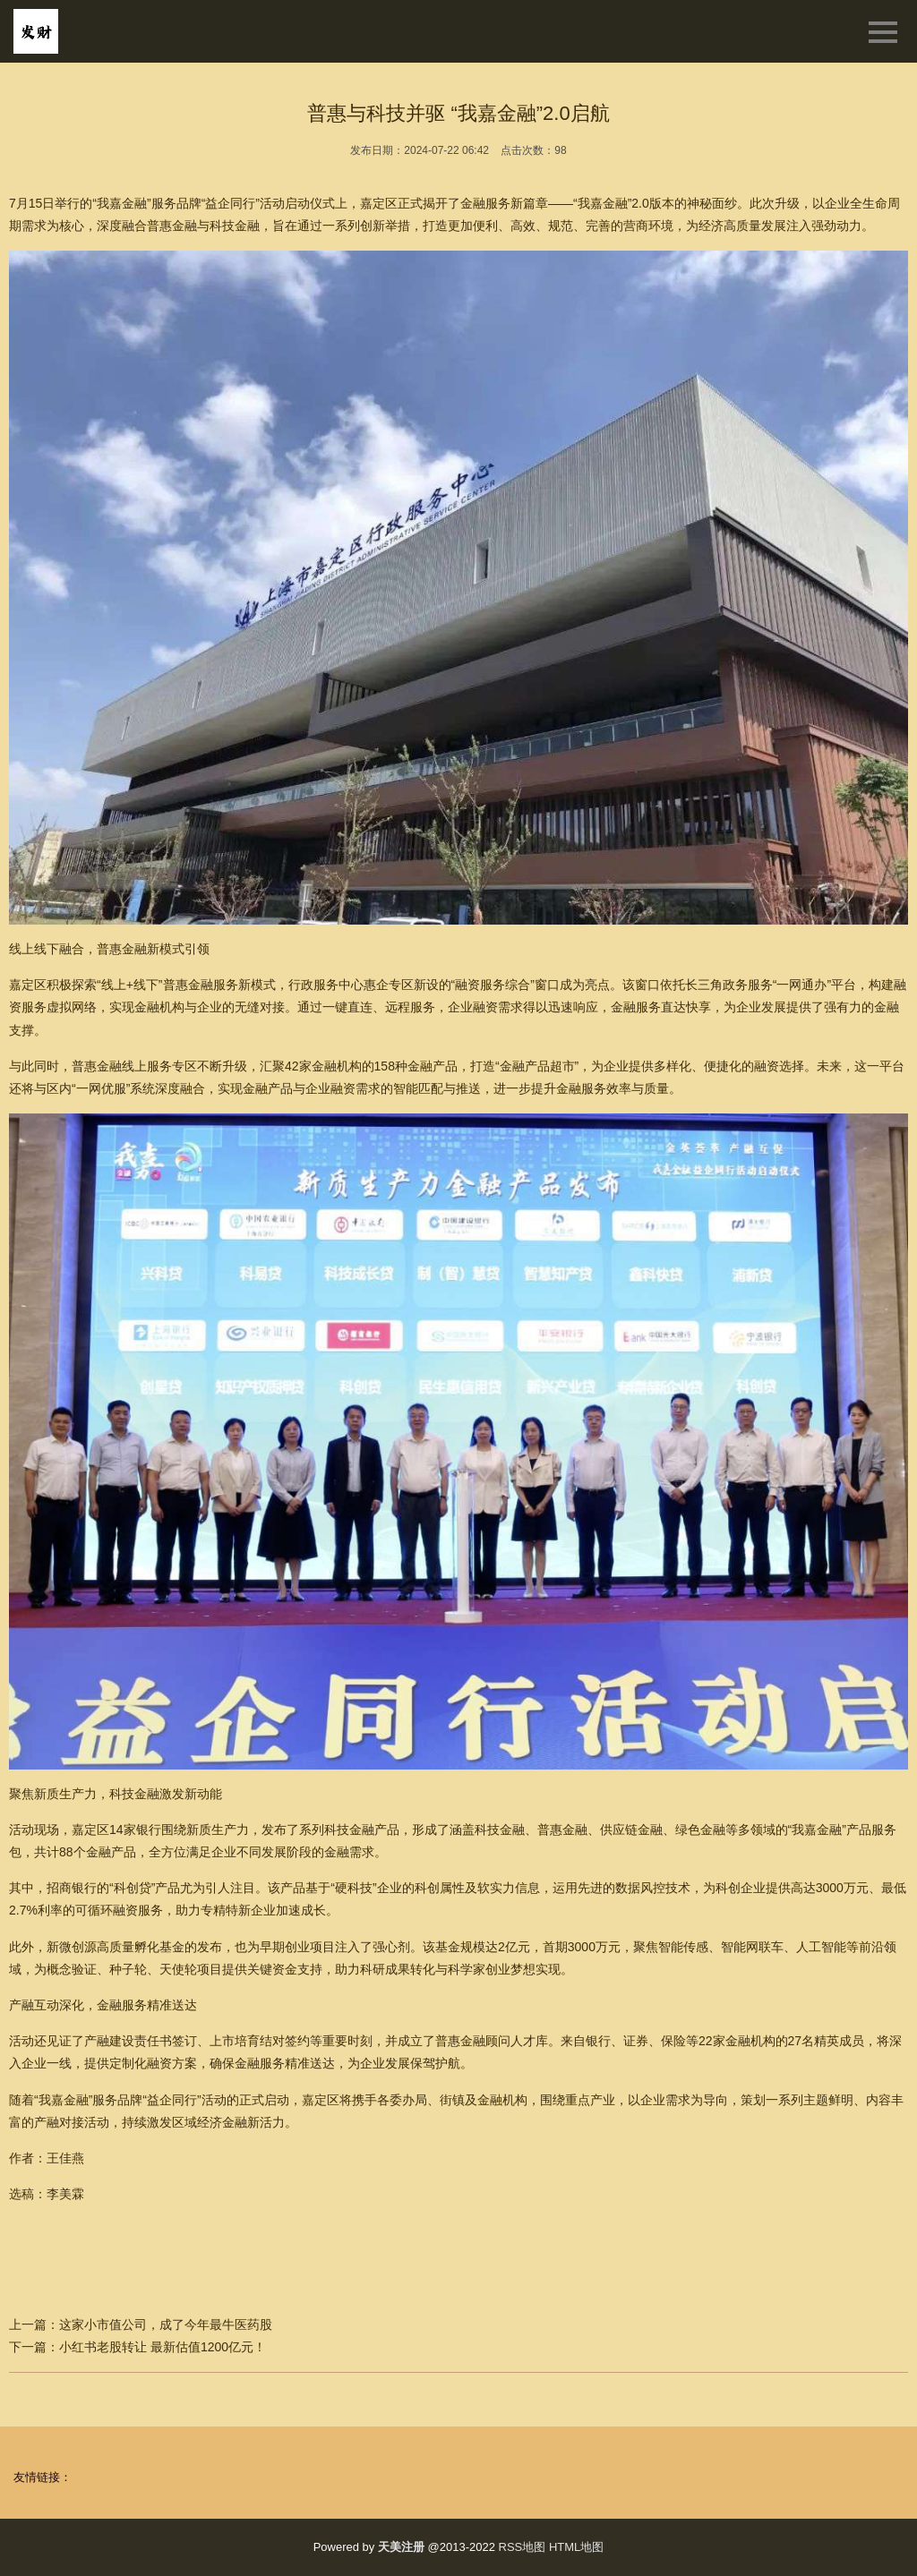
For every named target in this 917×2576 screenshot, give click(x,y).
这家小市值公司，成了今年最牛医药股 (165, 2324)
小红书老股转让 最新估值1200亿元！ (162, 2347)
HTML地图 (576, 2547)
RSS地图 (522, 2547)
